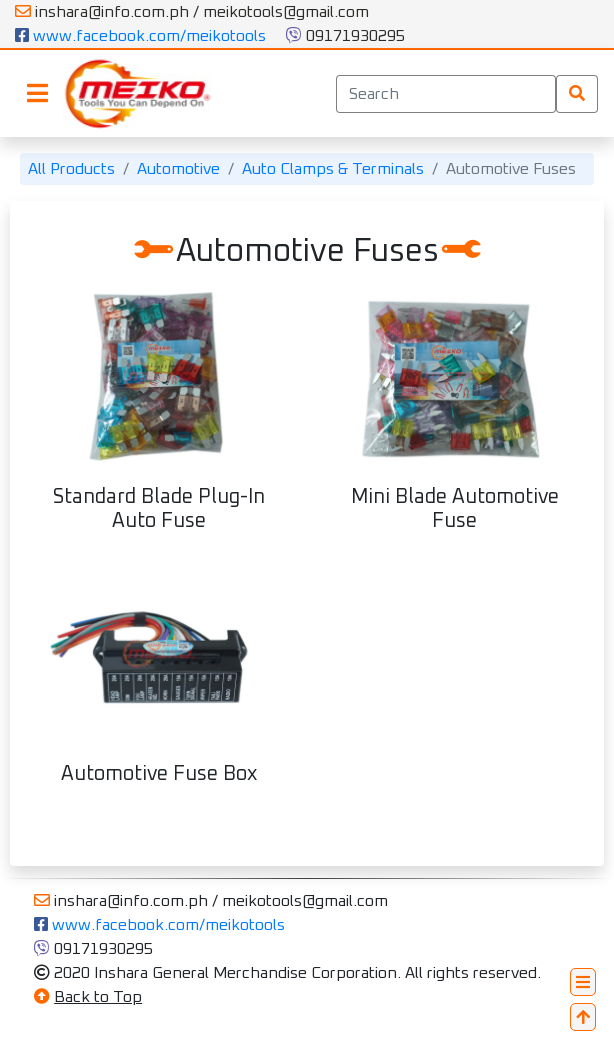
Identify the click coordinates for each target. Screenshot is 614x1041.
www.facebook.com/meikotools (140, 36)
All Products (71, 169)
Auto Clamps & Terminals (333, 169)
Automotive (178, 169)
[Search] (446, 94)
